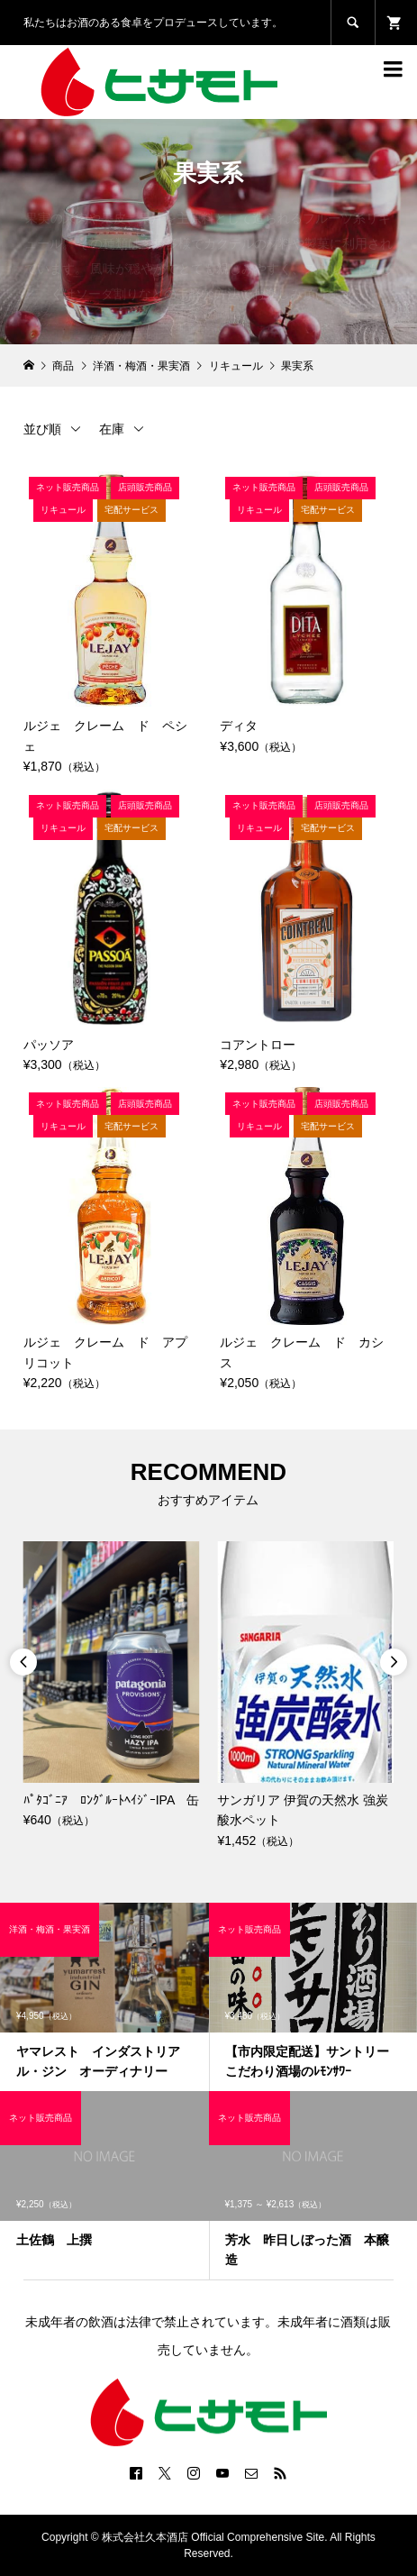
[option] (111, 1686)
